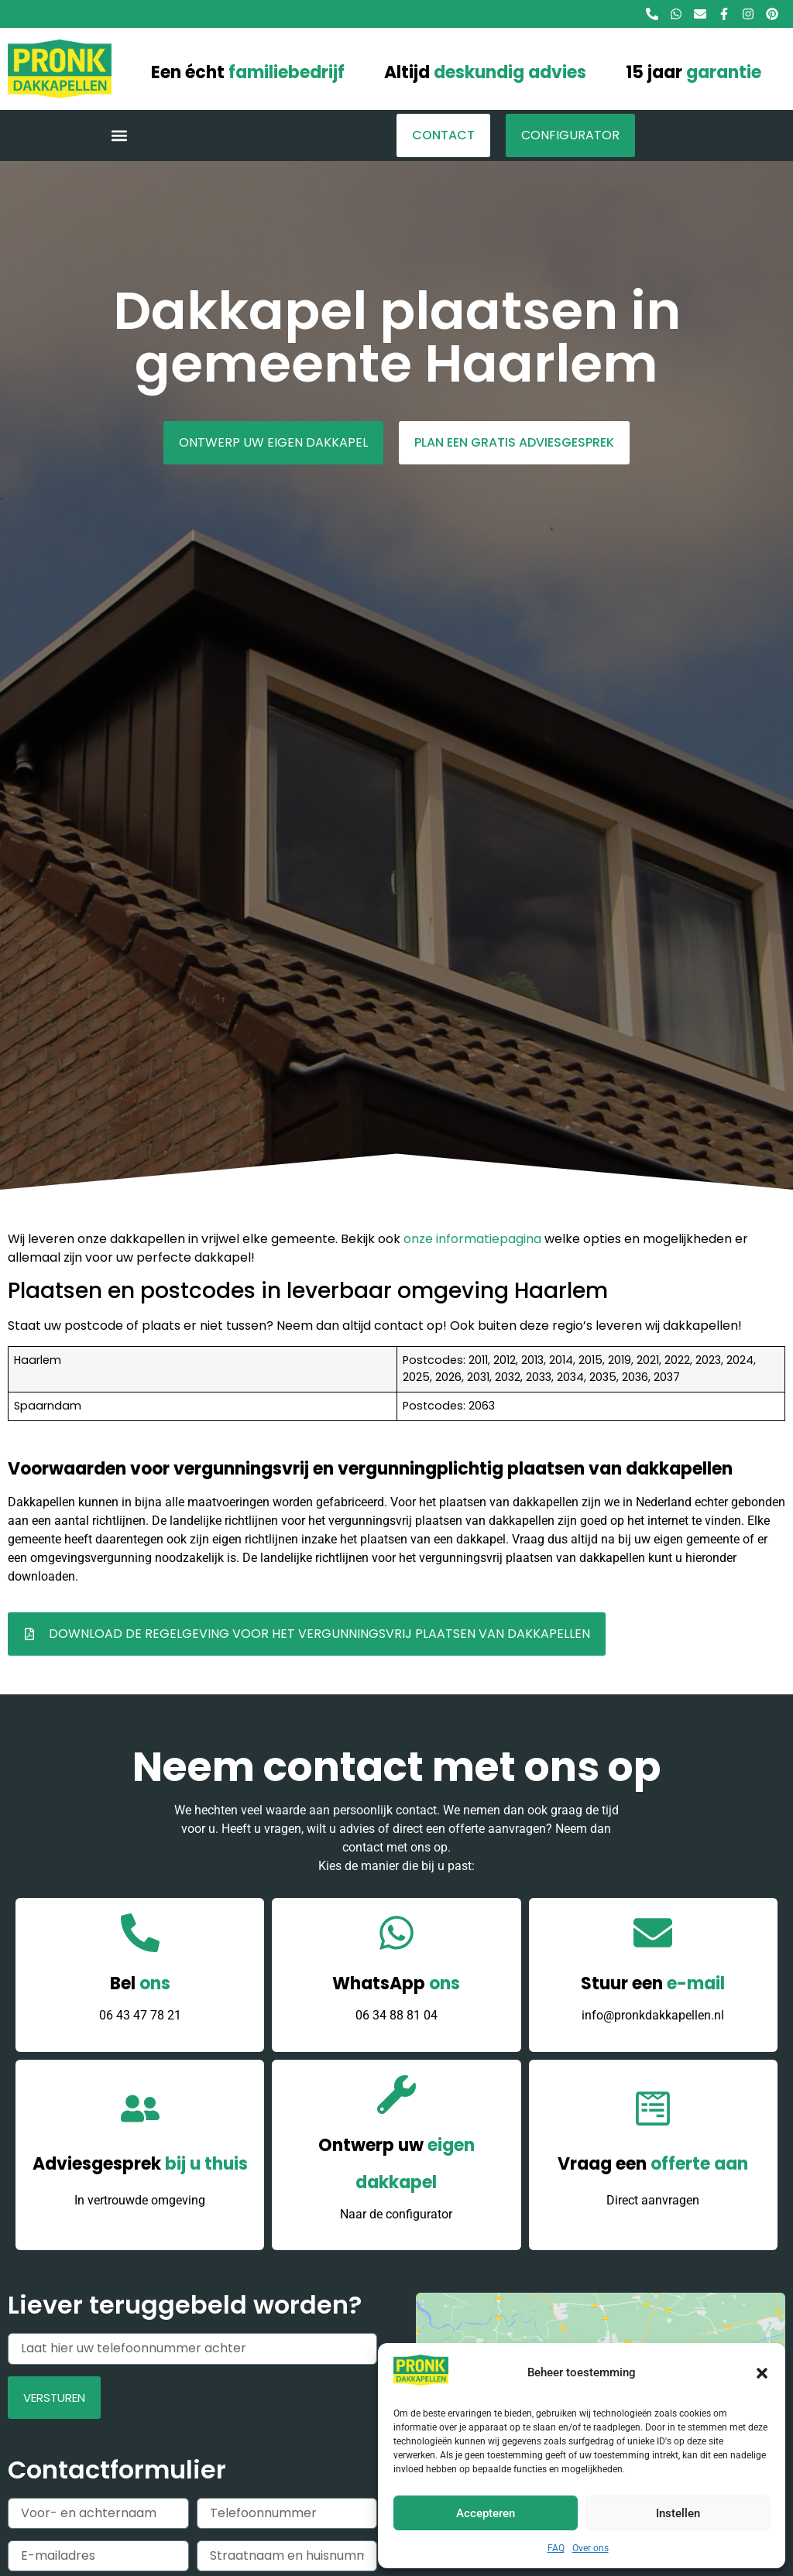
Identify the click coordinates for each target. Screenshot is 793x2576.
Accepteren (485, 2513)
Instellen (678, 2513)
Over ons (590, 2548)
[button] (762, 2373)
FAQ (556, 2548)
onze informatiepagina (472, 1239)
